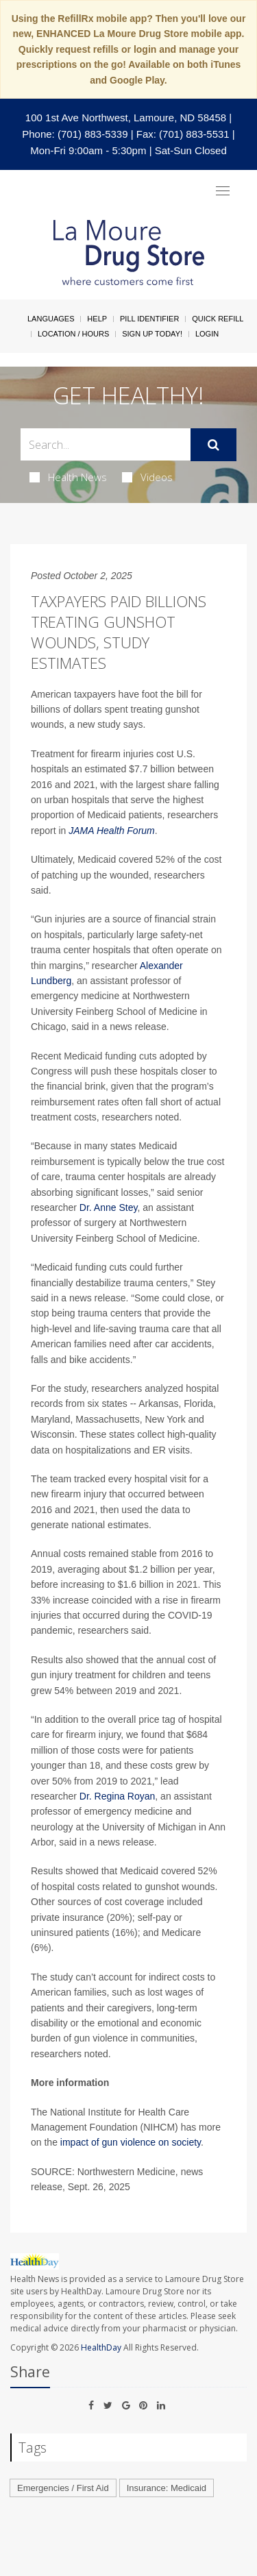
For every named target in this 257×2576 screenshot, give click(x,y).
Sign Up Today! (152, 334)
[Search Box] (106, 444)
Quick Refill (217, 319)
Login (207, 334)
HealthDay (101, 2347)
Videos (147, 477)
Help (97, 319)
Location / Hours (73, 334)
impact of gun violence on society (130, 2142)
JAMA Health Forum (112, 830)
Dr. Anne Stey (108, 1207)
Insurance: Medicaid (166, 2488)
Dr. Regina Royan (117, 1796)
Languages (50, 319)
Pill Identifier (149, 319)
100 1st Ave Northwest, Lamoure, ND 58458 (125, 117)
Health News (68, 477)
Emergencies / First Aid (63, 2488)
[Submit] (213, 444)
